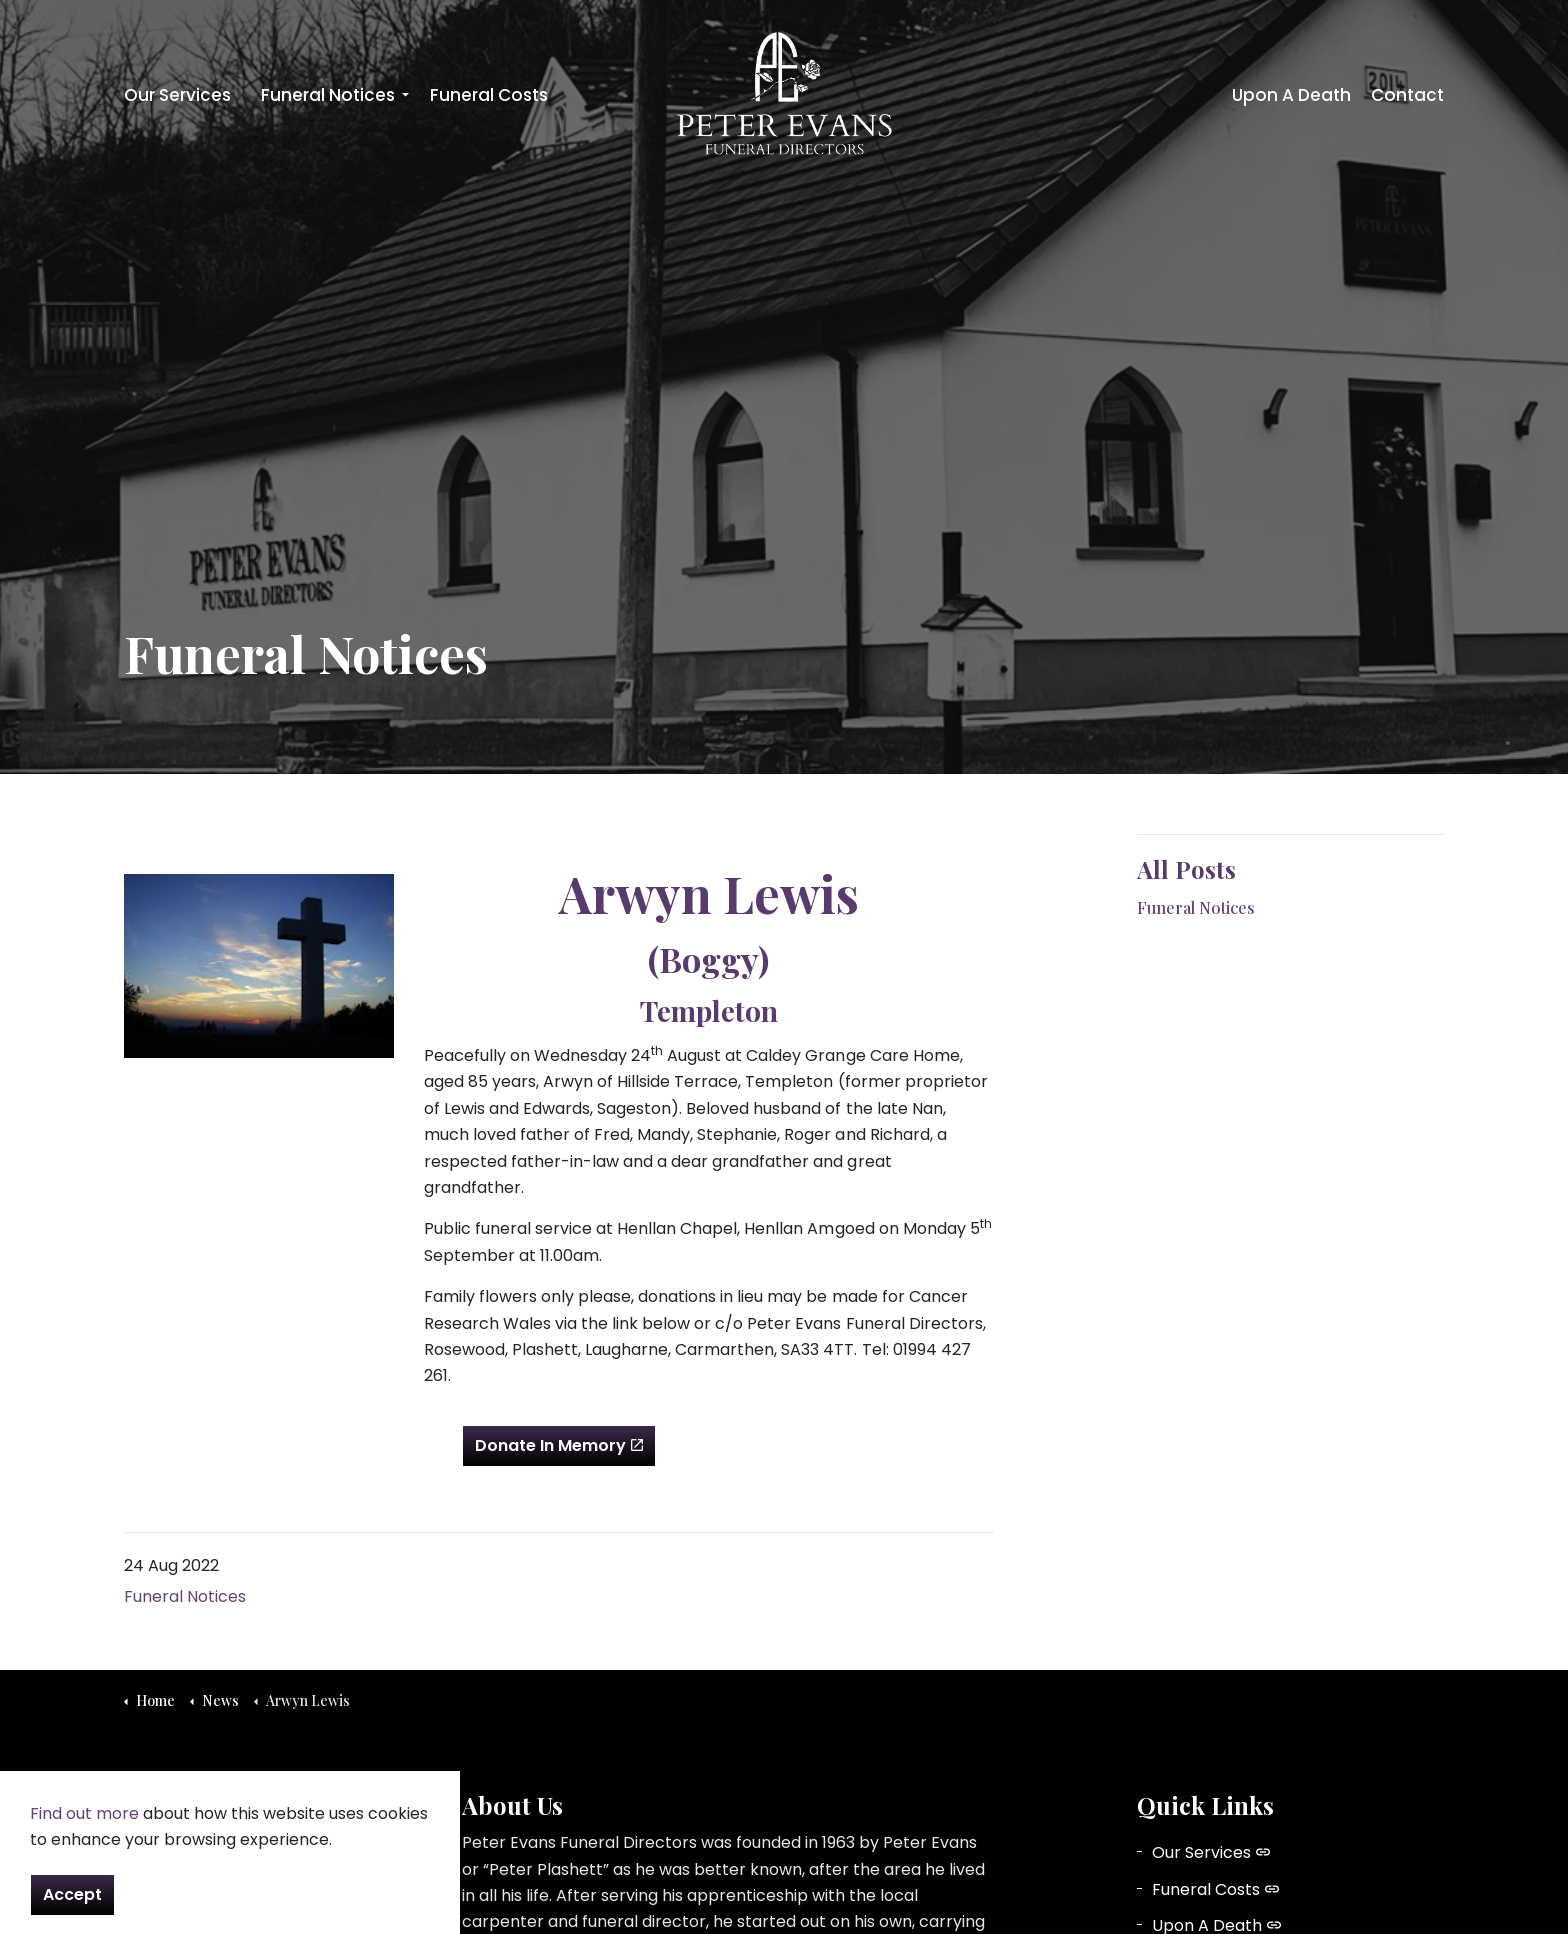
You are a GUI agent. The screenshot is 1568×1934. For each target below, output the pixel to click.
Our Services (177, 95)
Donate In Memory (559, 1446)
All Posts (1186, 869)
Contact (1407, 95)
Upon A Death (1291, 95)
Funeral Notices (328, 95)
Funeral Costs (489, 95)
